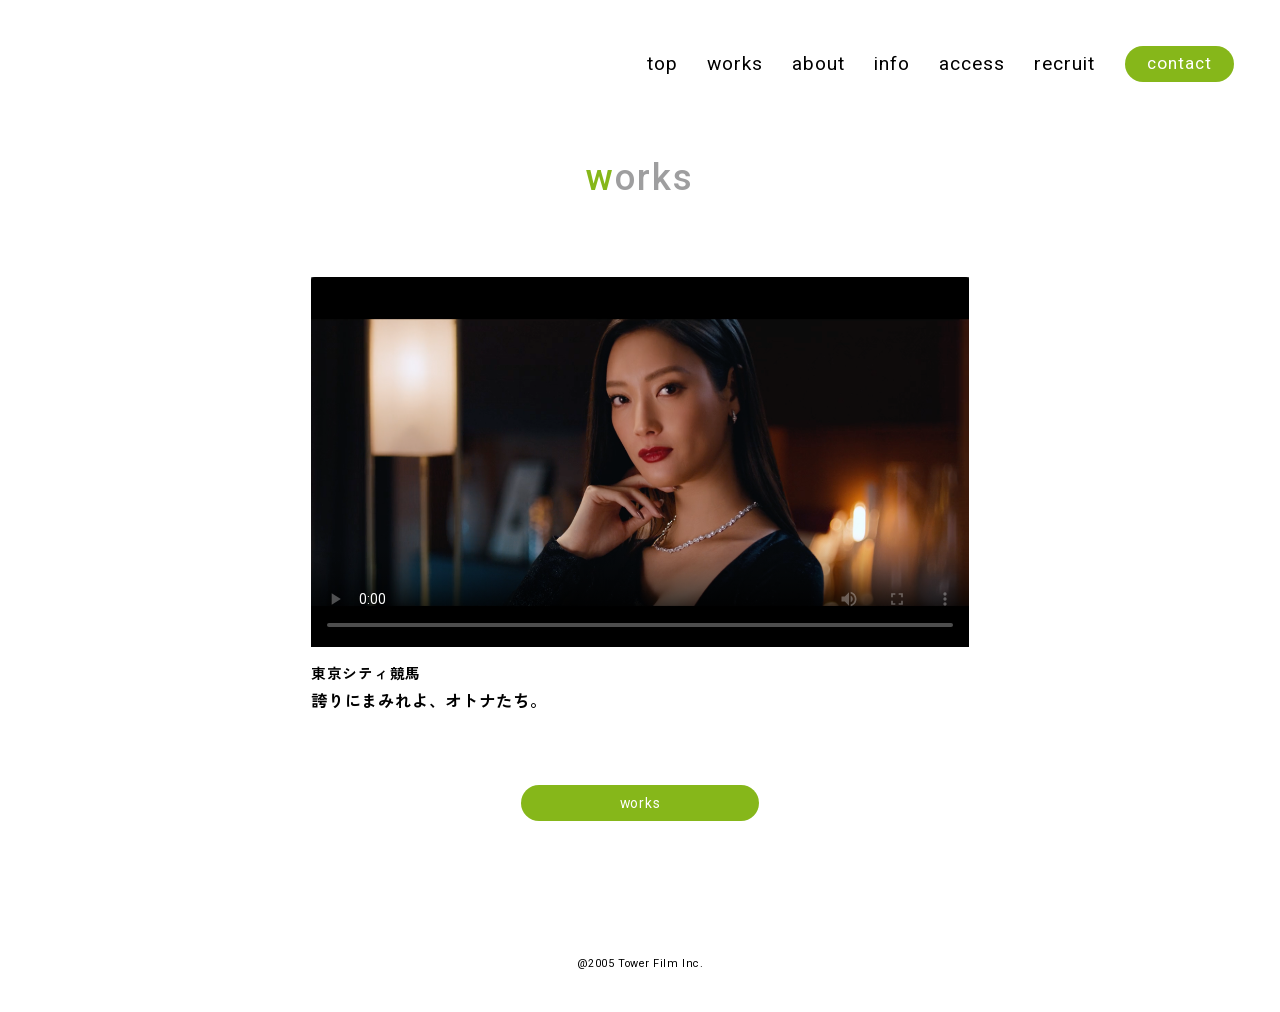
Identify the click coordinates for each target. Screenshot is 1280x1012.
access (972, 63)
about (818, 63)
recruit (1064, 63)
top (662, 63)
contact (1179, 63)
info (892, 63)
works (735, 63)
